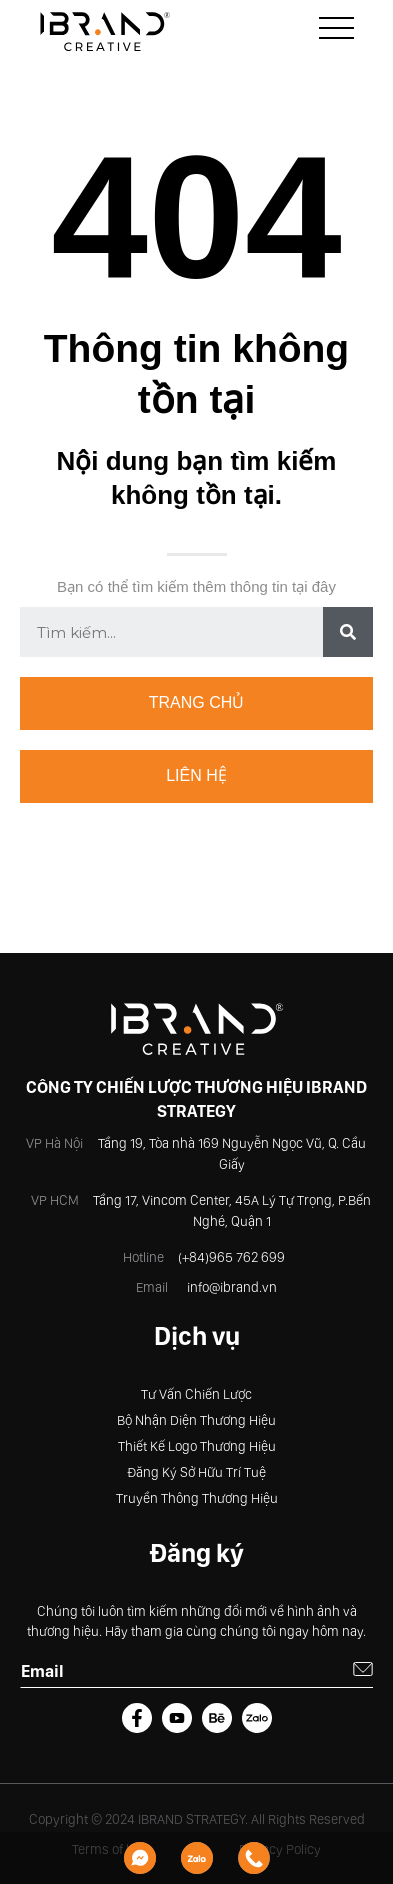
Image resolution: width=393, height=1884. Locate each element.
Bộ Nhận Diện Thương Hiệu (196, 1420)
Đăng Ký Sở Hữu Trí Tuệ (196, 1472)
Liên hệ (196, 775)
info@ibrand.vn (232, 1287)
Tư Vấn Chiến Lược (196, 1394)
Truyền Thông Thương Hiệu (197, 1498)
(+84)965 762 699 (231, 1257)
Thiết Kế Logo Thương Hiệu (197, 1446)
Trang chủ (197, 702)
